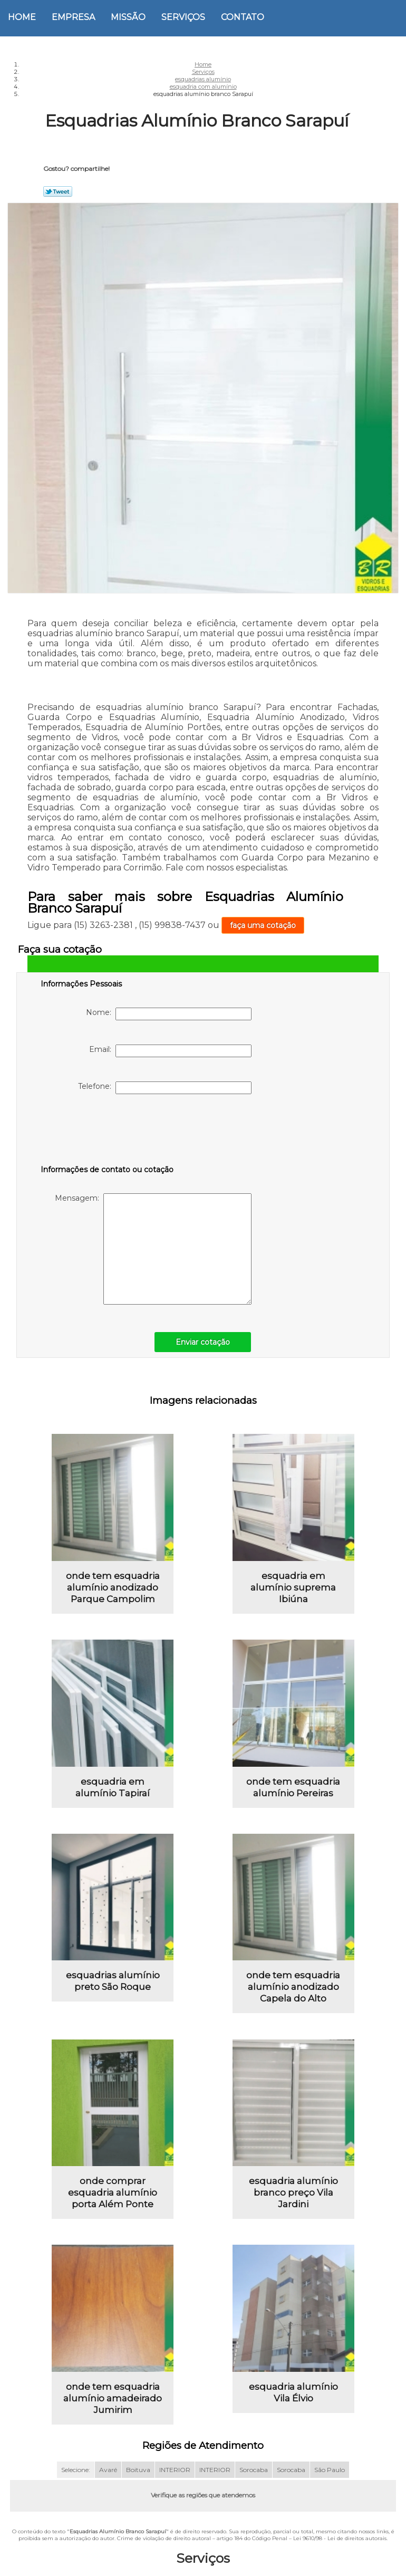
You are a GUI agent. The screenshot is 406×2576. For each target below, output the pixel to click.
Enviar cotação (203, 1342)
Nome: (169, 1014)
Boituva (138, 2471)
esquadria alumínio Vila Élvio (293, 2393)
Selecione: (75, 2471)
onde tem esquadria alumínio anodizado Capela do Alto (293, 1987)
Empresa (73, 17)
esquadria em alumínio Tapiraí (112, 1787)
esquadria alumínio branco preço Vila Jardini (293, 2193)
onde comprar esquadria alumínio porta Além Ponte (112, 2193)
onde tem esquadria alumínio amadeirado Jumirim (112, 2399)
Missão (128, 17)
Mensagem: (153, 1249)
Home (22, 17)
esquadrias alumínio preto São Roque (113, 1981)
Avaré (108, 2471)
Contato (242, 17)
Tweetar (57, 191)
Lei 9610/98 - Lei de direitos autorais (339, 2538)
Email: (170, 1051)
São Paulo (329, 2471)
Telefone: (165, 1087)
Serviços (183, 17)
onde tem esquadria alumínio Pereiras (293, 1787)
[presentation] (107, 1131)
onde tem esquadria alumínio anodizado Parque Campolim (113, 1587)
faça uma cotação (263, 925)
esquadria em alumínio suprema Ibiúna (293, 1587)
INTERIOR (174, 2471)
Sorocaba (253, 2471)
